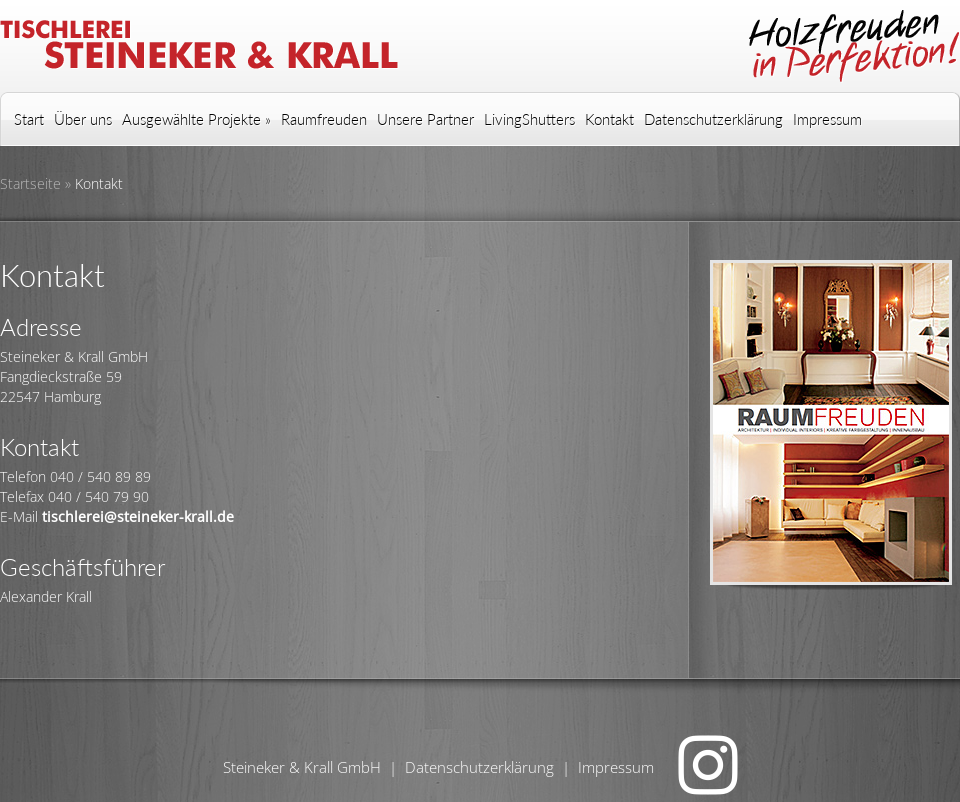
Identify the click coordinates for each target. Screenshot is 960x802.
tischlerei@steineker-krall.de (138, 516)
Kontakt (609, 119)
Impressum (827, 119)
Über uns (83, 119)
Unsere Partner (425, 119)
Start (29, 119)
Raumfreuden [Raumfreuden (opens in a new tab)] (324, 119)
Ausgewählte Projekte (196, 119)
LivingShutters (529, 119)
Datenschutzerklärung (713, 119)
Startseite (30, 183)
